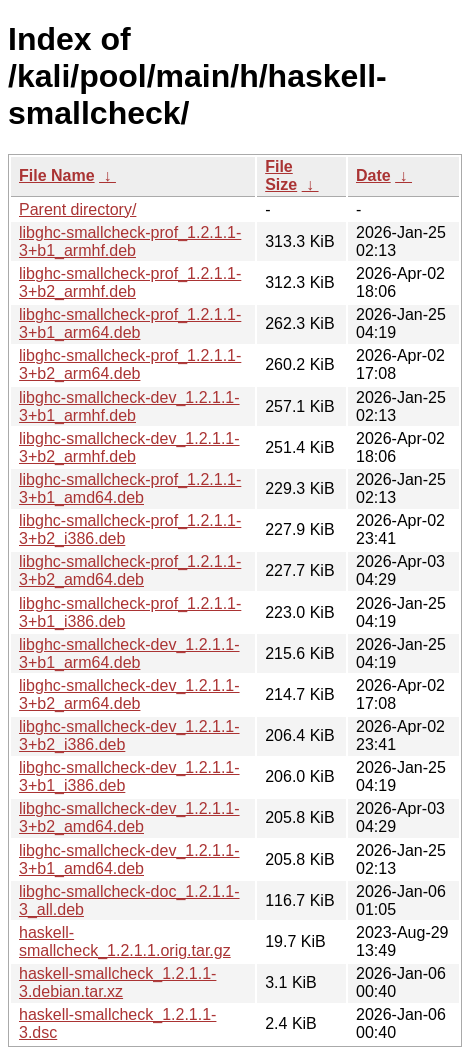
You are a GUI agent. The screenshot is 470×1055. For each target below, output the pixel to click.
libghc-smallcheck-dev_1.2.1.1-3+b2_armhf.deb (129, 447)
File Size (281, 175)
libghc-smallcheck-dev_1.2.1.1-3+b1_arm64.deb (129, 653)
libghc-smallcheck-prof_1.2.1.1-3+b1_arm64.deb (130, 323)
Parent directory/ (77, 209)
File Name (57, 175)
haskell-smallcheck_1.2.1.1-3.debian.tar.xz (117, 982)
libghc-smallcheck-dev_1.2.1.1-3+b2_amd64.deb (129, 817)
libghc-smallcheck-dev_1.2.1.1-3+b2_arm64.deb (129, 694)
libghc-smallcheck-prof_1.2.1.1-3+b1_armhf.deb (130, 241)
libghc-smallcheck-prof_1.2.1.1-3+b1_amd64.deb (130, 488)
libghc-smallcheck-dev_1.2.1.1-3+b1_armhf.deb (129, 406)
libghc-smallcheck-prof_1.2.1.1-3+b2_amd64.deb (130, 570)
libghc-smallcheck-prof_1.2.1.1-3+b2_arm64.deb (130, 364)
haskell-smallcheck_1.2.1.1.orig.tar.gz (125, 941)
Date (373, 175)
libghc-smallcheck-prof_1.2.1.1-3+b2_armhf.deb (130, 282)
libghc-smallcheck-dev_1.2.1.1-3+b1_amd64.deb (129, 859)
